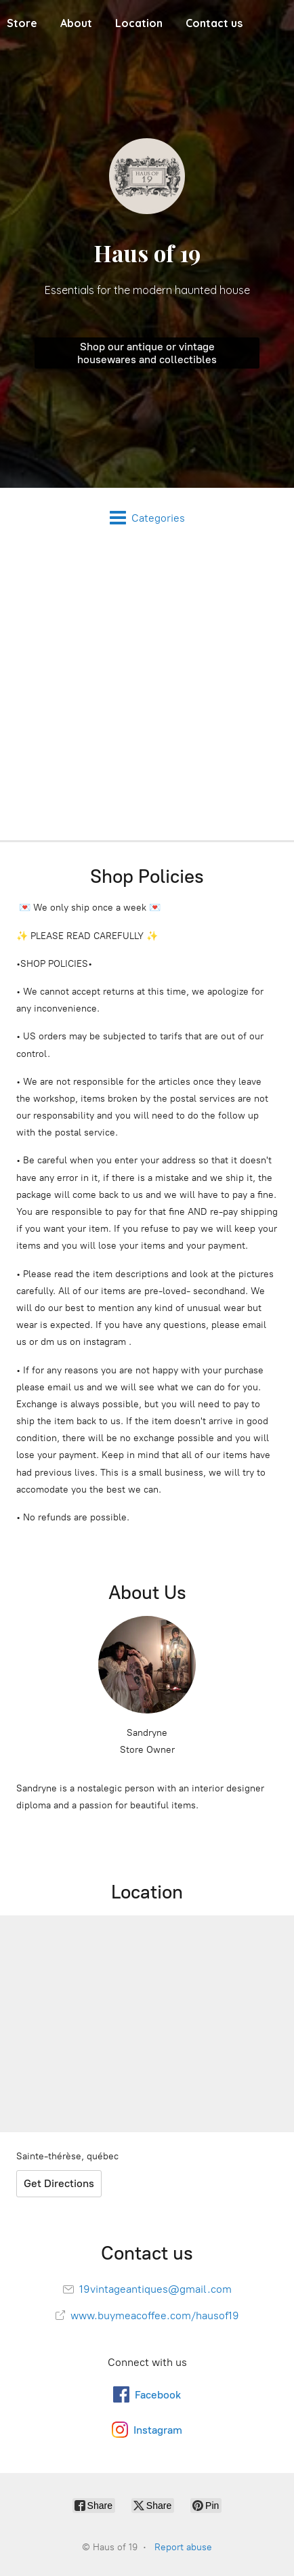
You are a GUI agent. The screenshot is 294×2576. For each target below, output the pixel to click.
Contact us (214, 23)
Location (139, 23)
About (76, 23)
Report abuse (183, 2547)
